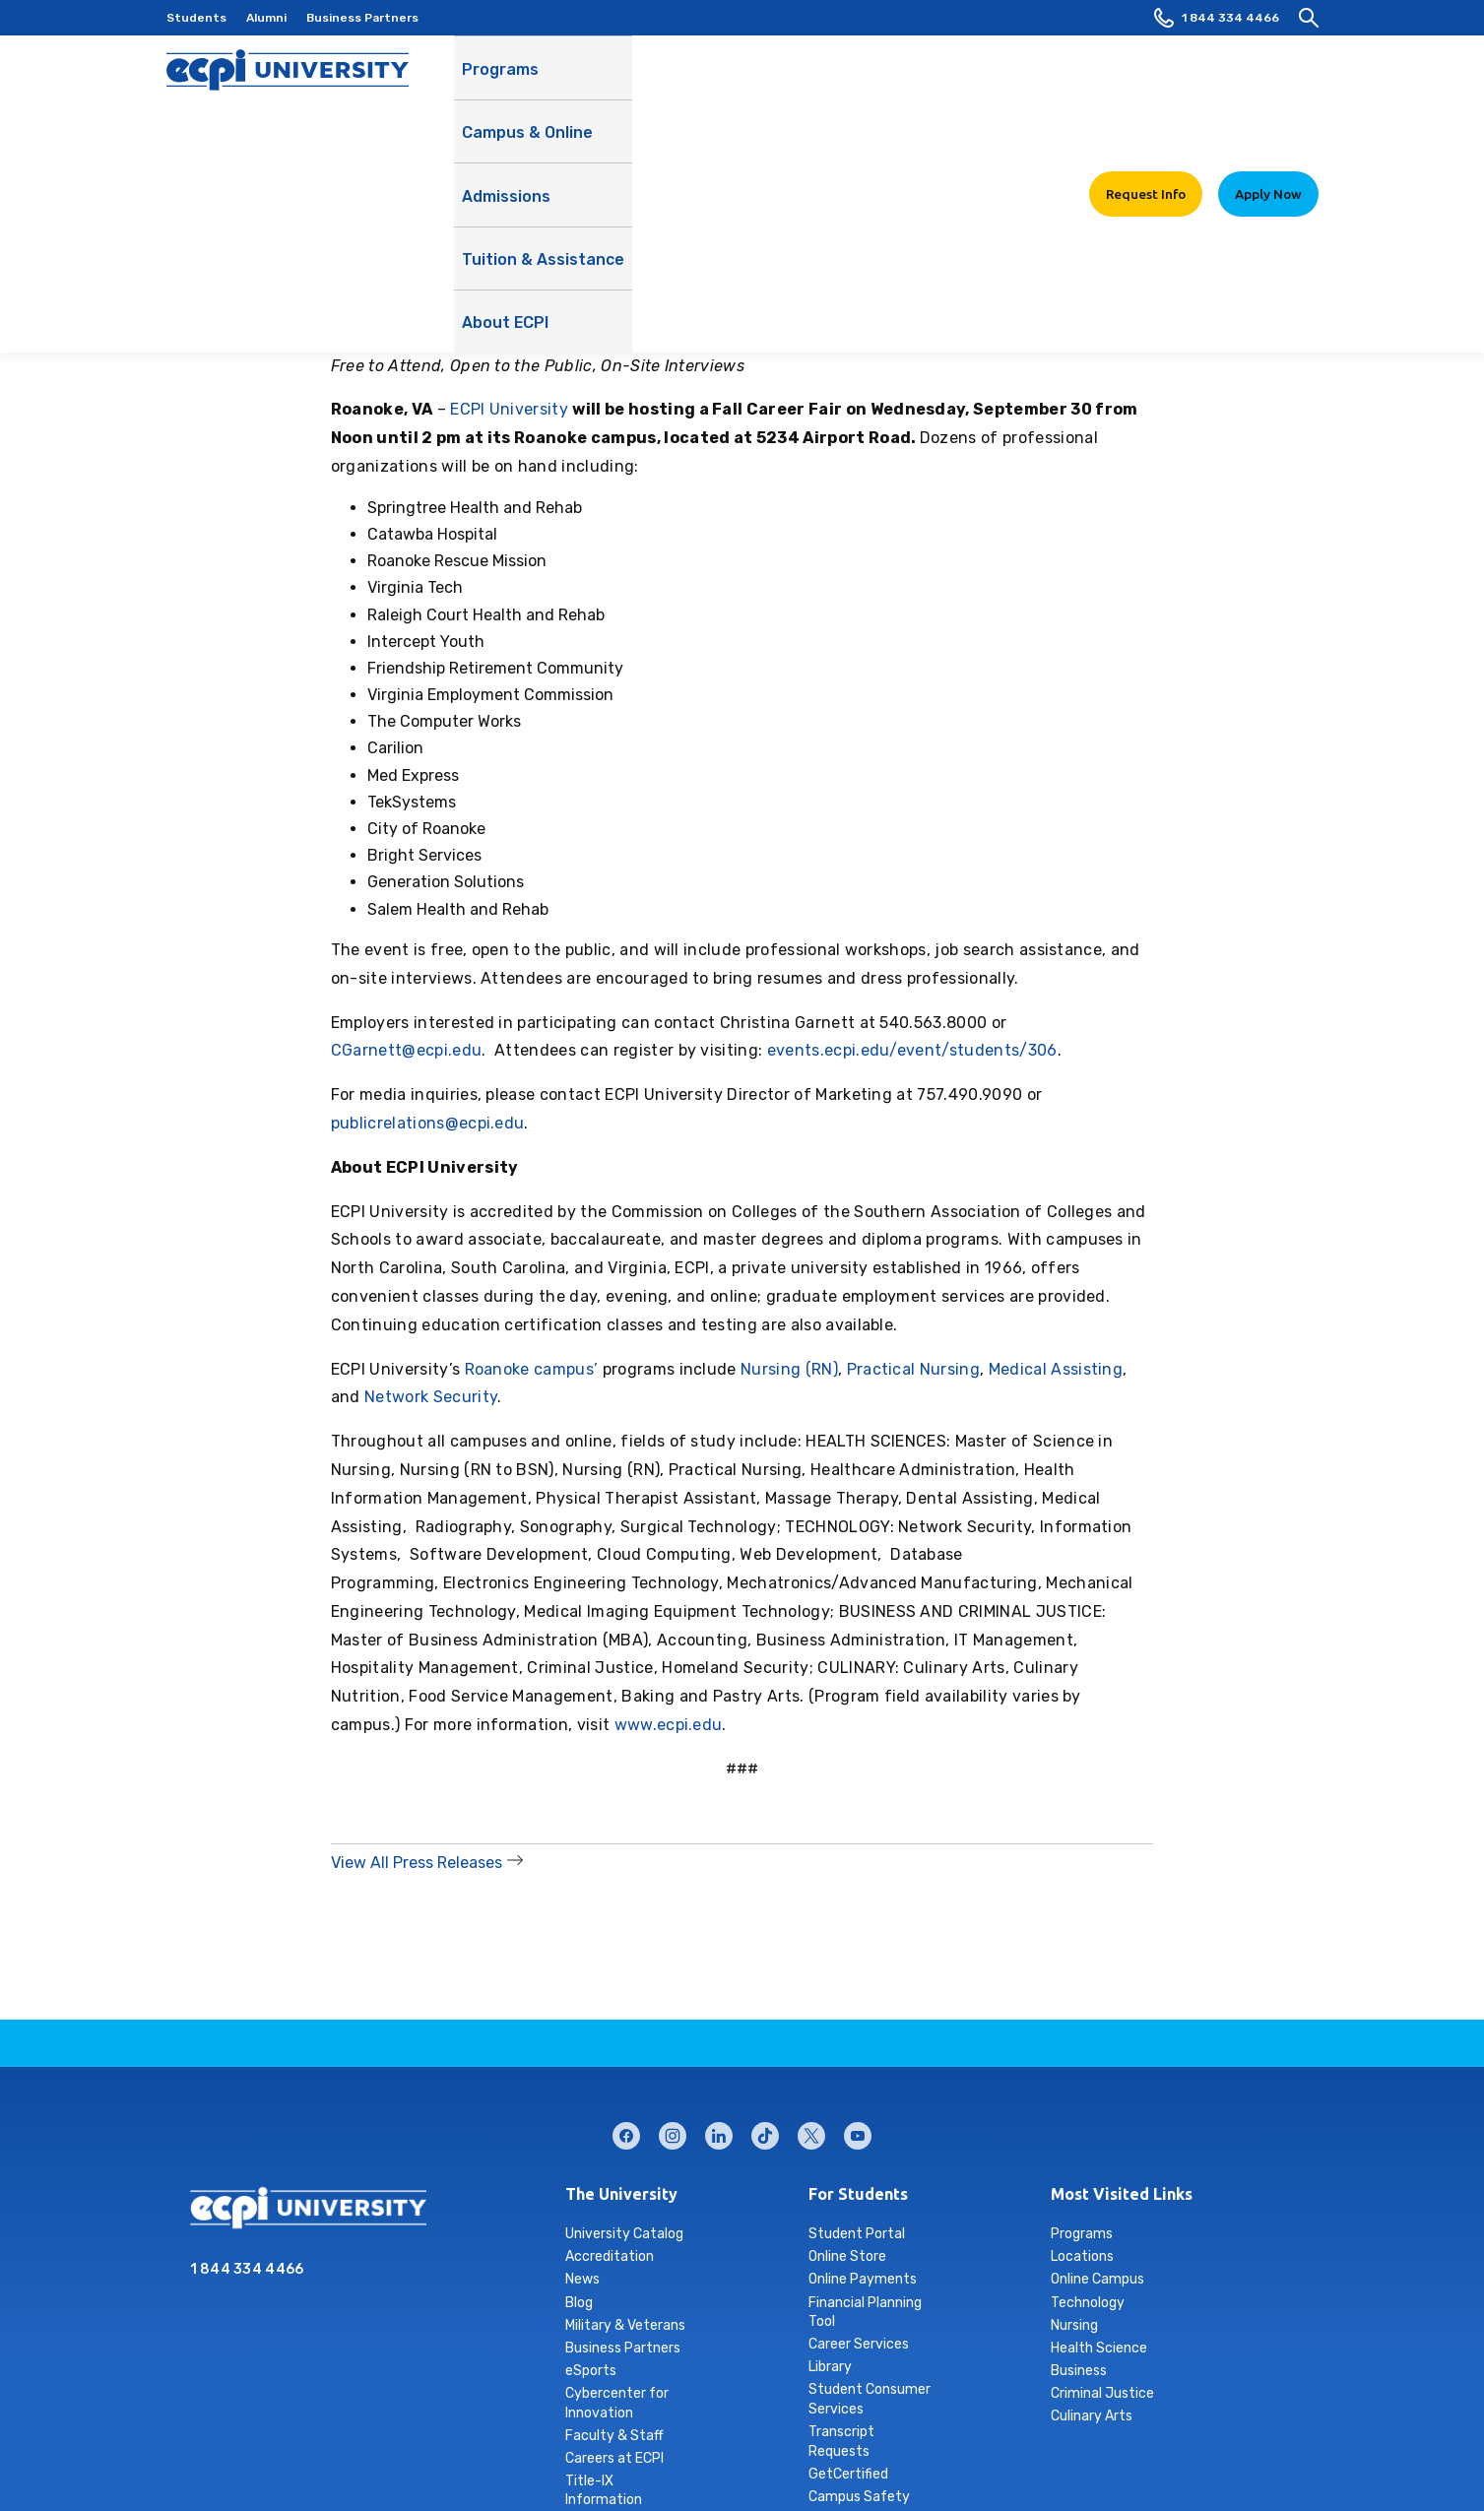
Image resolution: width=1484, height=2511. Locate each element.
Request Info (1146, 78)
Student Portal (856, 2233)
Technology (1088, 2302)
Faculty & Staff (614, 2435)
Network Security (430, 1396)
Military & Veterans (625, 2325)
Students (196, 18)
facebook (626, 2131)
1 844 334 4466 (1216, 18)
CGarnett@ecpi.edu (406, 1050)
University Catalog (624, 2233)
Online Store (847, 2256)
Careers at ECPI (614, 2458)
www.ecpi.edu (668, 1724)
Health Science (1099, 2348)
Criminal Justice (1102, 2393)
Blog (579, 2302)
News (582, 2279)
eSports (590, 2370)
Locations (1082, 2256)
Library (830, 2366)
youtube (857, 2131)
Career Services (858, 2344)
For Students (858, 2194)
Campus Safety (859, 2496)
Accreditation (609, 2256)
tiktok (765, 2131)
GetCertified (848, 2474)
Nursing (1074, 2325)
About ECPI (1022, 89)
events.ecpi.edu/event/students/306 (912, 1050)
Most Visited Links (1122, 2194)
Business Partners (362, 18)
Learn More (1102, 130)
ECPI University (509, 409)
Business (1079, 2370)
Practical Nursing (913, 1369)
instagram (672, 2131)
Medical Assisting (1056, 1369)
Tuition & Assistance (884, 89)
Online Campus (1097, 2279)
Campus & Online (618, 89)
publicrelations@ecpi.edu (428, 1123)
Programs (500, 78)
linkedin (719, 2131)
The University (621, 2194)
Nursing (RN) (789, 1369)
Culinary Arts (1091, 2416)
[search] (1309, 18)
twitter (811, 2131)
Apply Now (1268, 78)
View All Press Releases (416, 1862)
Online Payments (862, 2279)
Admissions (743, 78)
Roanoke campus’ (532, 1369)
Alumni (266, 18)
